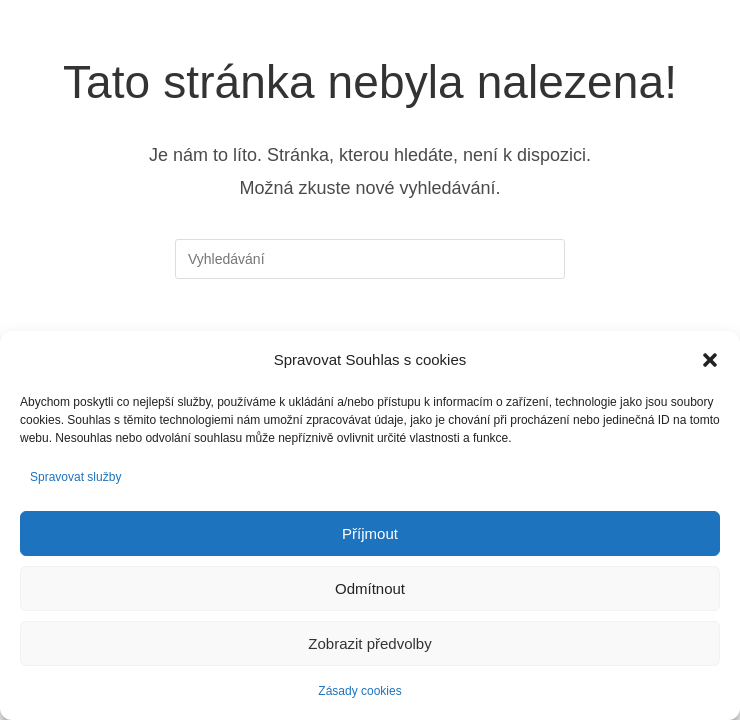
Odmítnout (370, 588)
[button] (710, 360)
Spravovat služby (75, 477)
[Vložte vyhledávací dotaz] (370, 259)
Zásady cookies (359, 691)
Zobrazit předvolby (369, 643)
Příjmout (370, 533)
